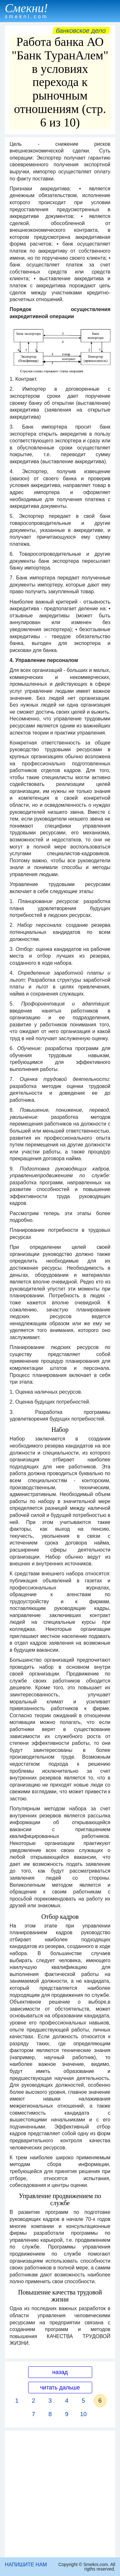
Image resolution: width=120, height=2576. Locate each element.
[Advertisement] (60, 2494)
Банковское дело (80, 30)
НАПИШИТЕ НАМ (26, 2564)
